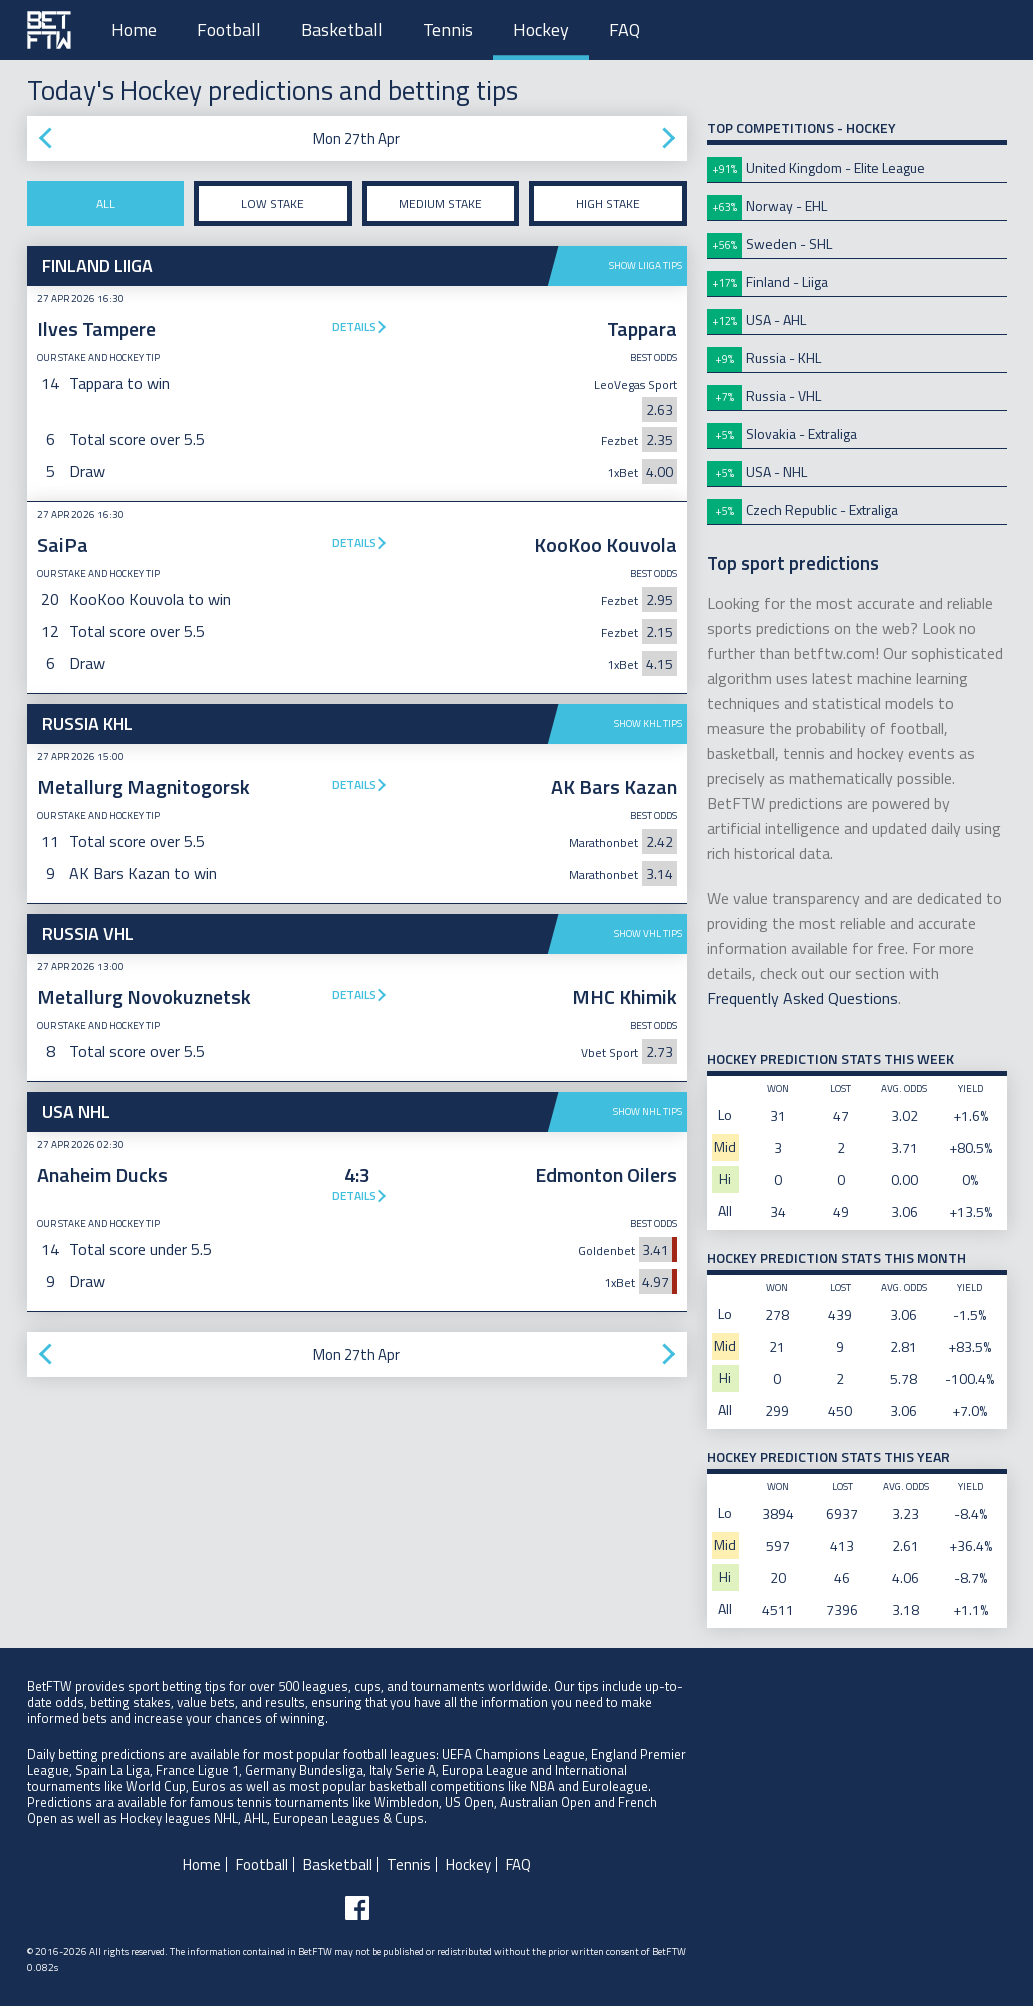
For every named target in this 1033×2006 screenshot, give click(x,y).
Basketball (342, 29)
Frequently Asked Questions (802, 998)
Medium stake (440, 203)
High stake (608, 203)
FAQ (624, 29)
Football (229, 29)
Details (354, 326)
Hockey (541, 29)
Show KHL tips (648, 723)
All (105, 203)
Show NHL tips (647, 1111)
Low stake (272, 203)
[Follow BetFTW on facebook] (357, 1908)
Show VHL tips (648, 933)
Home (134, 29)
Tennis (448, 29)
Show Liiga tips (645, 265)
